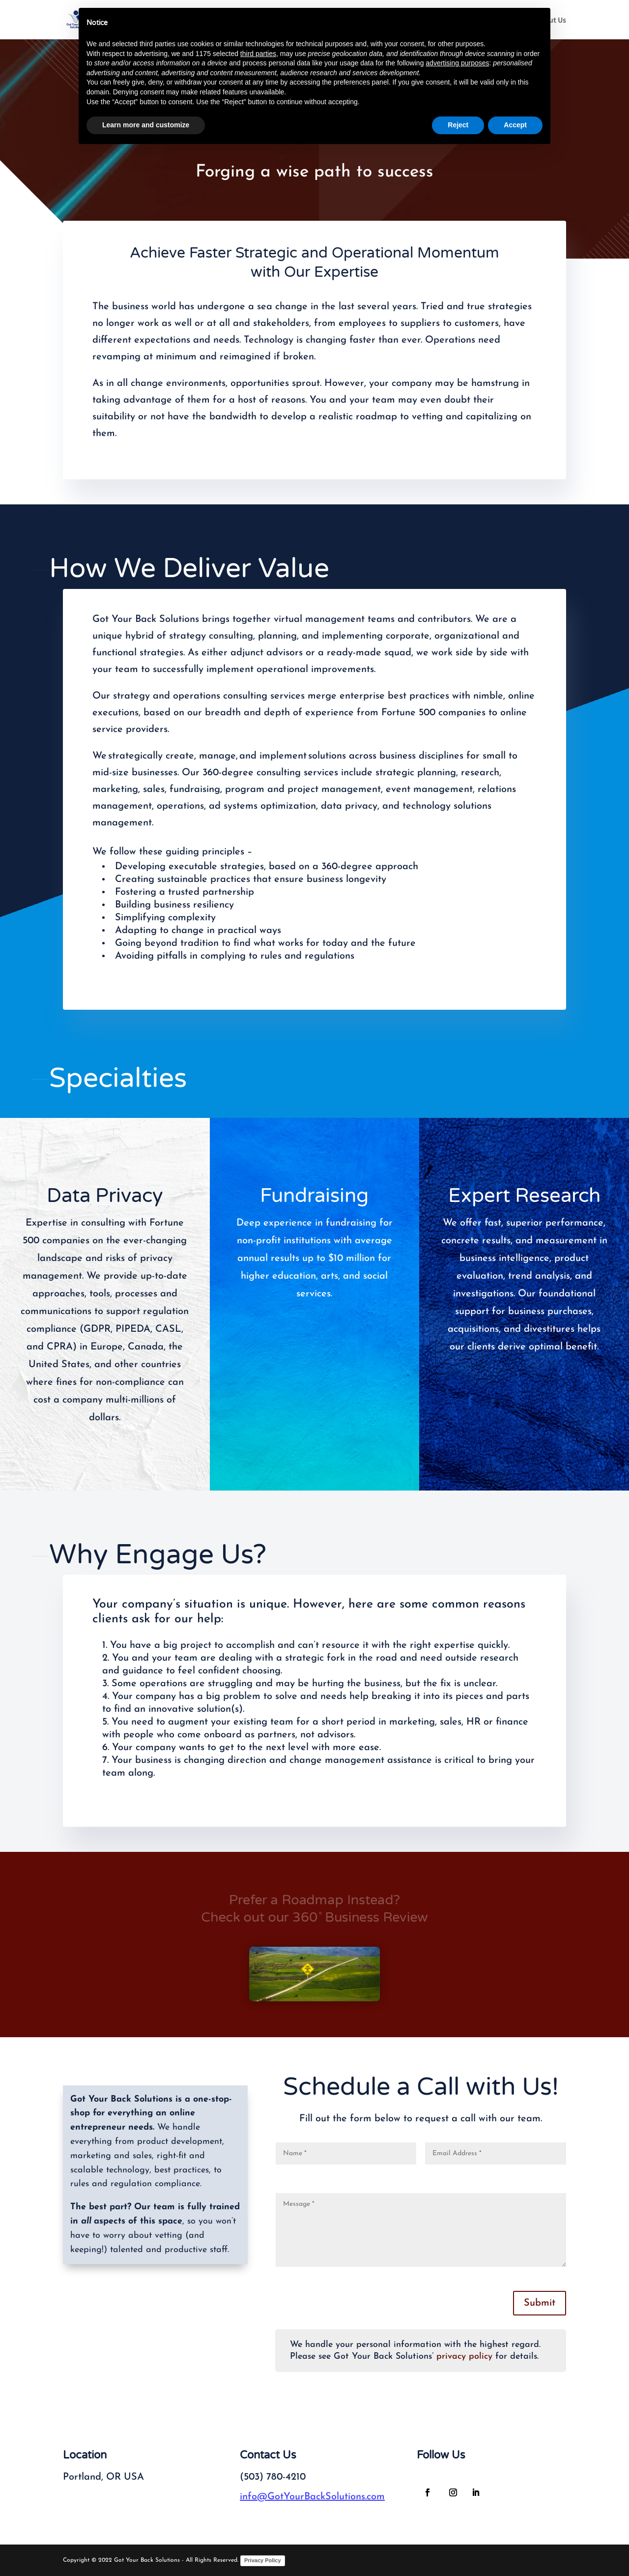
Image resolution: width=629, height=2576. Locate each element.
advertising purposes (457, 63)
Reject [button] (458, 125)
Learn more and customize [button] (145, 125)
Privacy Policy (262, 2560)
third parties (258, 54)
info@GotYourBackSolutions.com (312, 2497)
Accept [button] (515, 125)
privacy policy (464, 2356)
